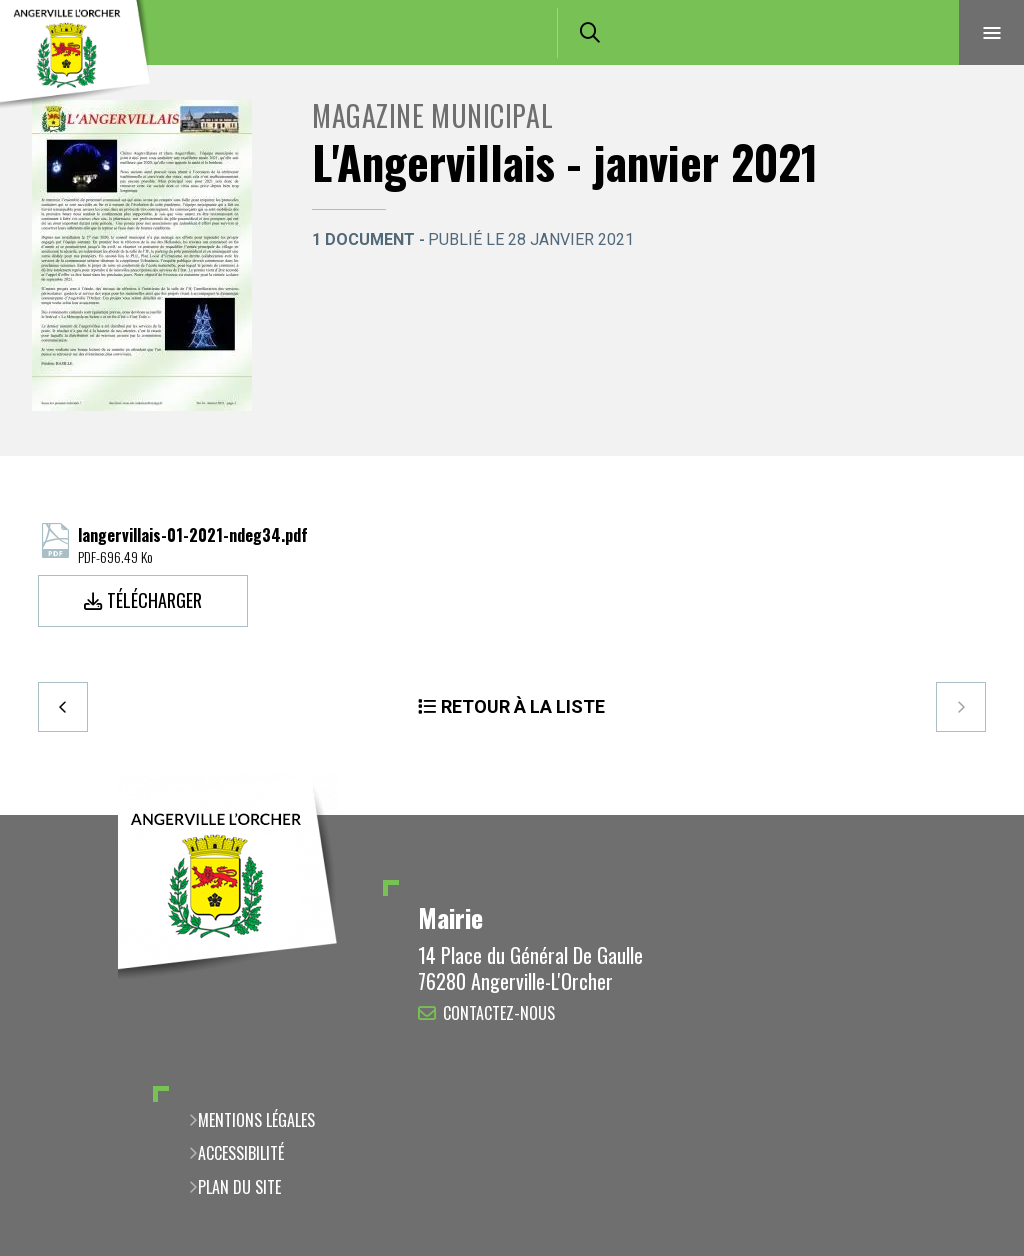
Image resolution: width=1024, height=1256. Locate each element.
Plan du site (239, 1187)
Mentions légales (256, 1120)
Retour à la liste (523, 706)
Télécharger (154, 600)
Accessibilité (241, 1153)
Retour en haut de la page (974, 815)
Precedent (63, 707)
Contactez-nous (499, 1013)
